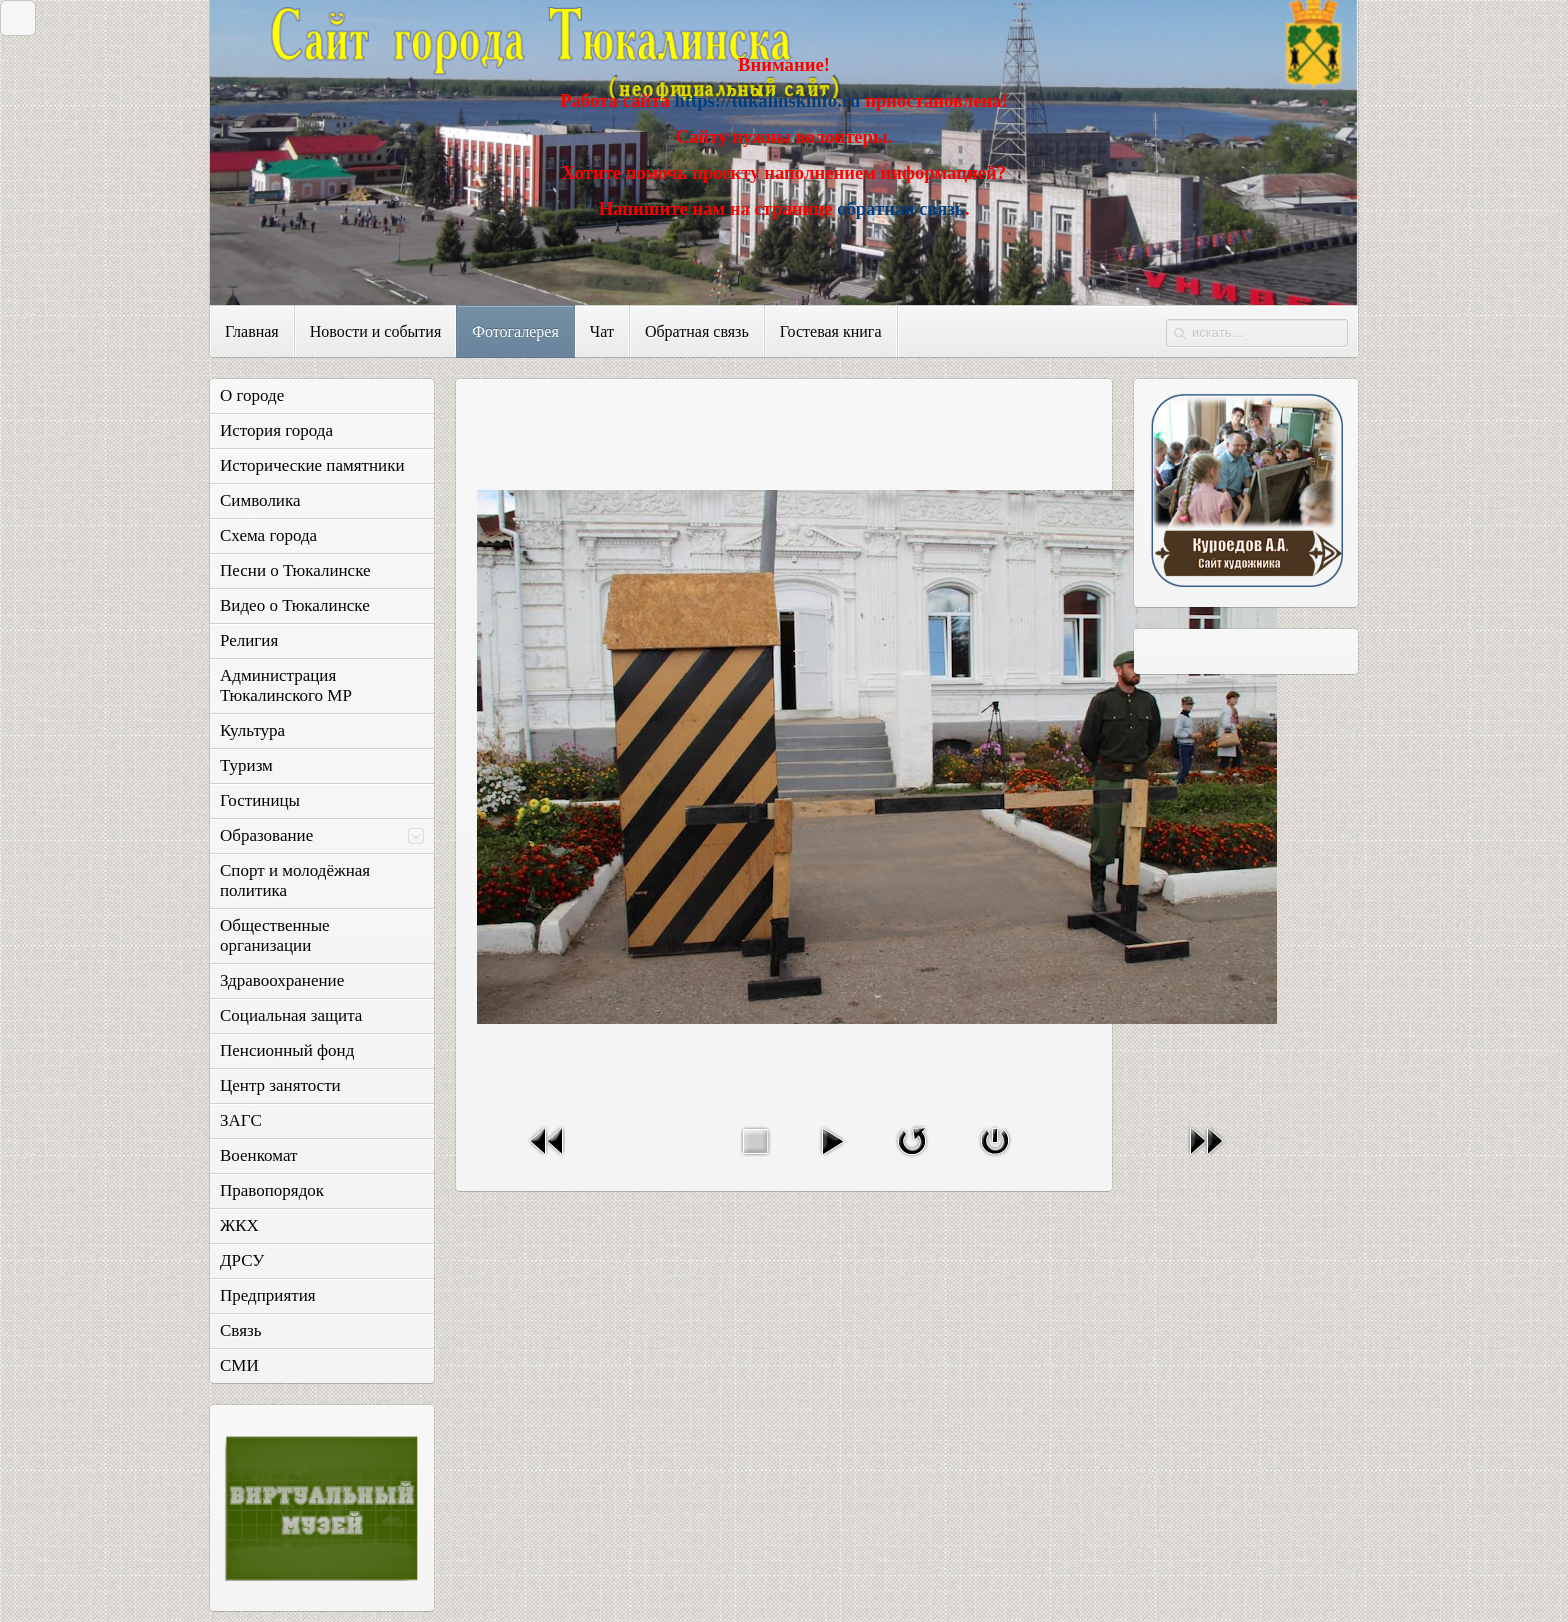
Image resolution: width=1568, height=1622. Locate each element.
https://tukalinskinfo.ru (767, 100)
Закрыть (13, 17)
